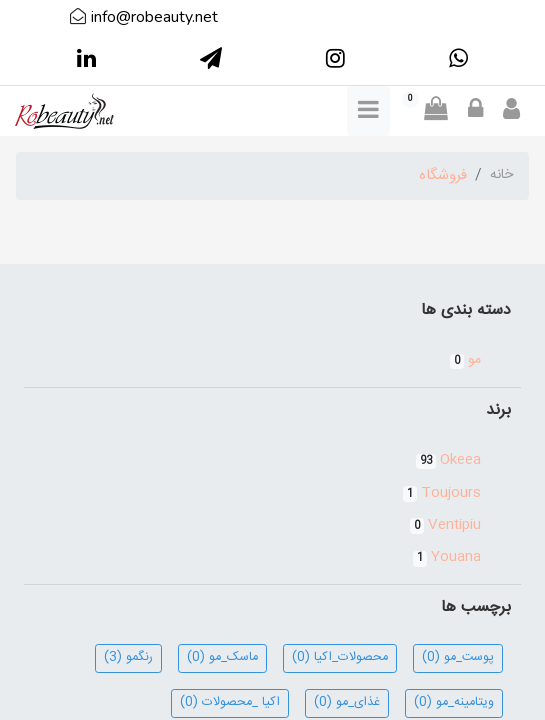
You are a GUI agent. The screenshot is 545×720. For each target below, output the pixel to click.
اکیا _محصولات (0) (230, 702)
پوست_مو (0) (458, 657)
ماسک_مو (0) (222, 657)
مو (465, 360)
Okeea (448, 460)
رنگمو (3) (128, 657)
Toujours (442, 493)
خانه (501, 175)
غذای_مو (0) (347, 702)
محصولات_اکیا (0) (340, 657)
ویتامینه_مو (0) (454, 702)
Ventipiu (445, 525)
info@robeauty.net (154, 17)
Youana (447, 557)
